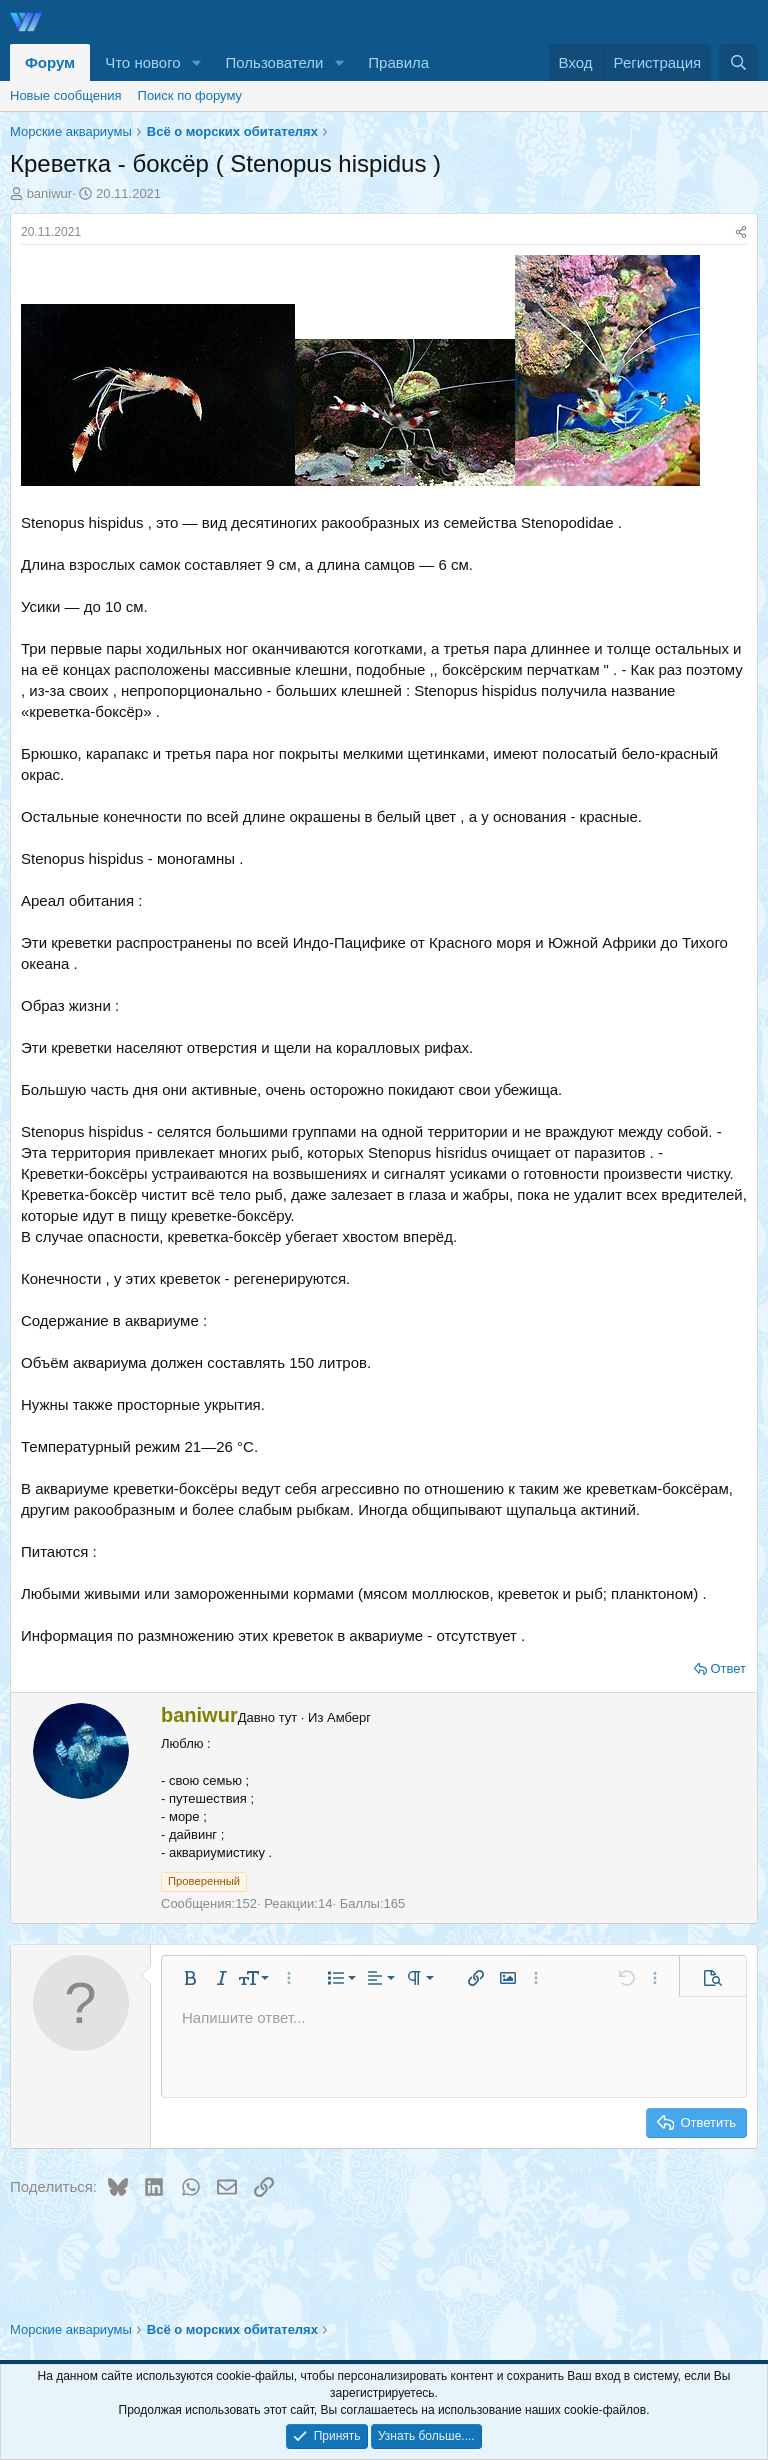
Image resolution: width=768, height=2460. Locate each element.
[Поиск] (738, 62)
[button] (197, 62)
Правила (398, 62)
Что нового (142, 62)
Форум (50, 62)
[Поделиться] (741, 232)
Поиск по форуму (190, 95)
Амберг (349, 1717)
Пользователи (275, 62)
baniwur (50, 193)
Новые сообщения (66, 95)
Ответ (728, 1668)
